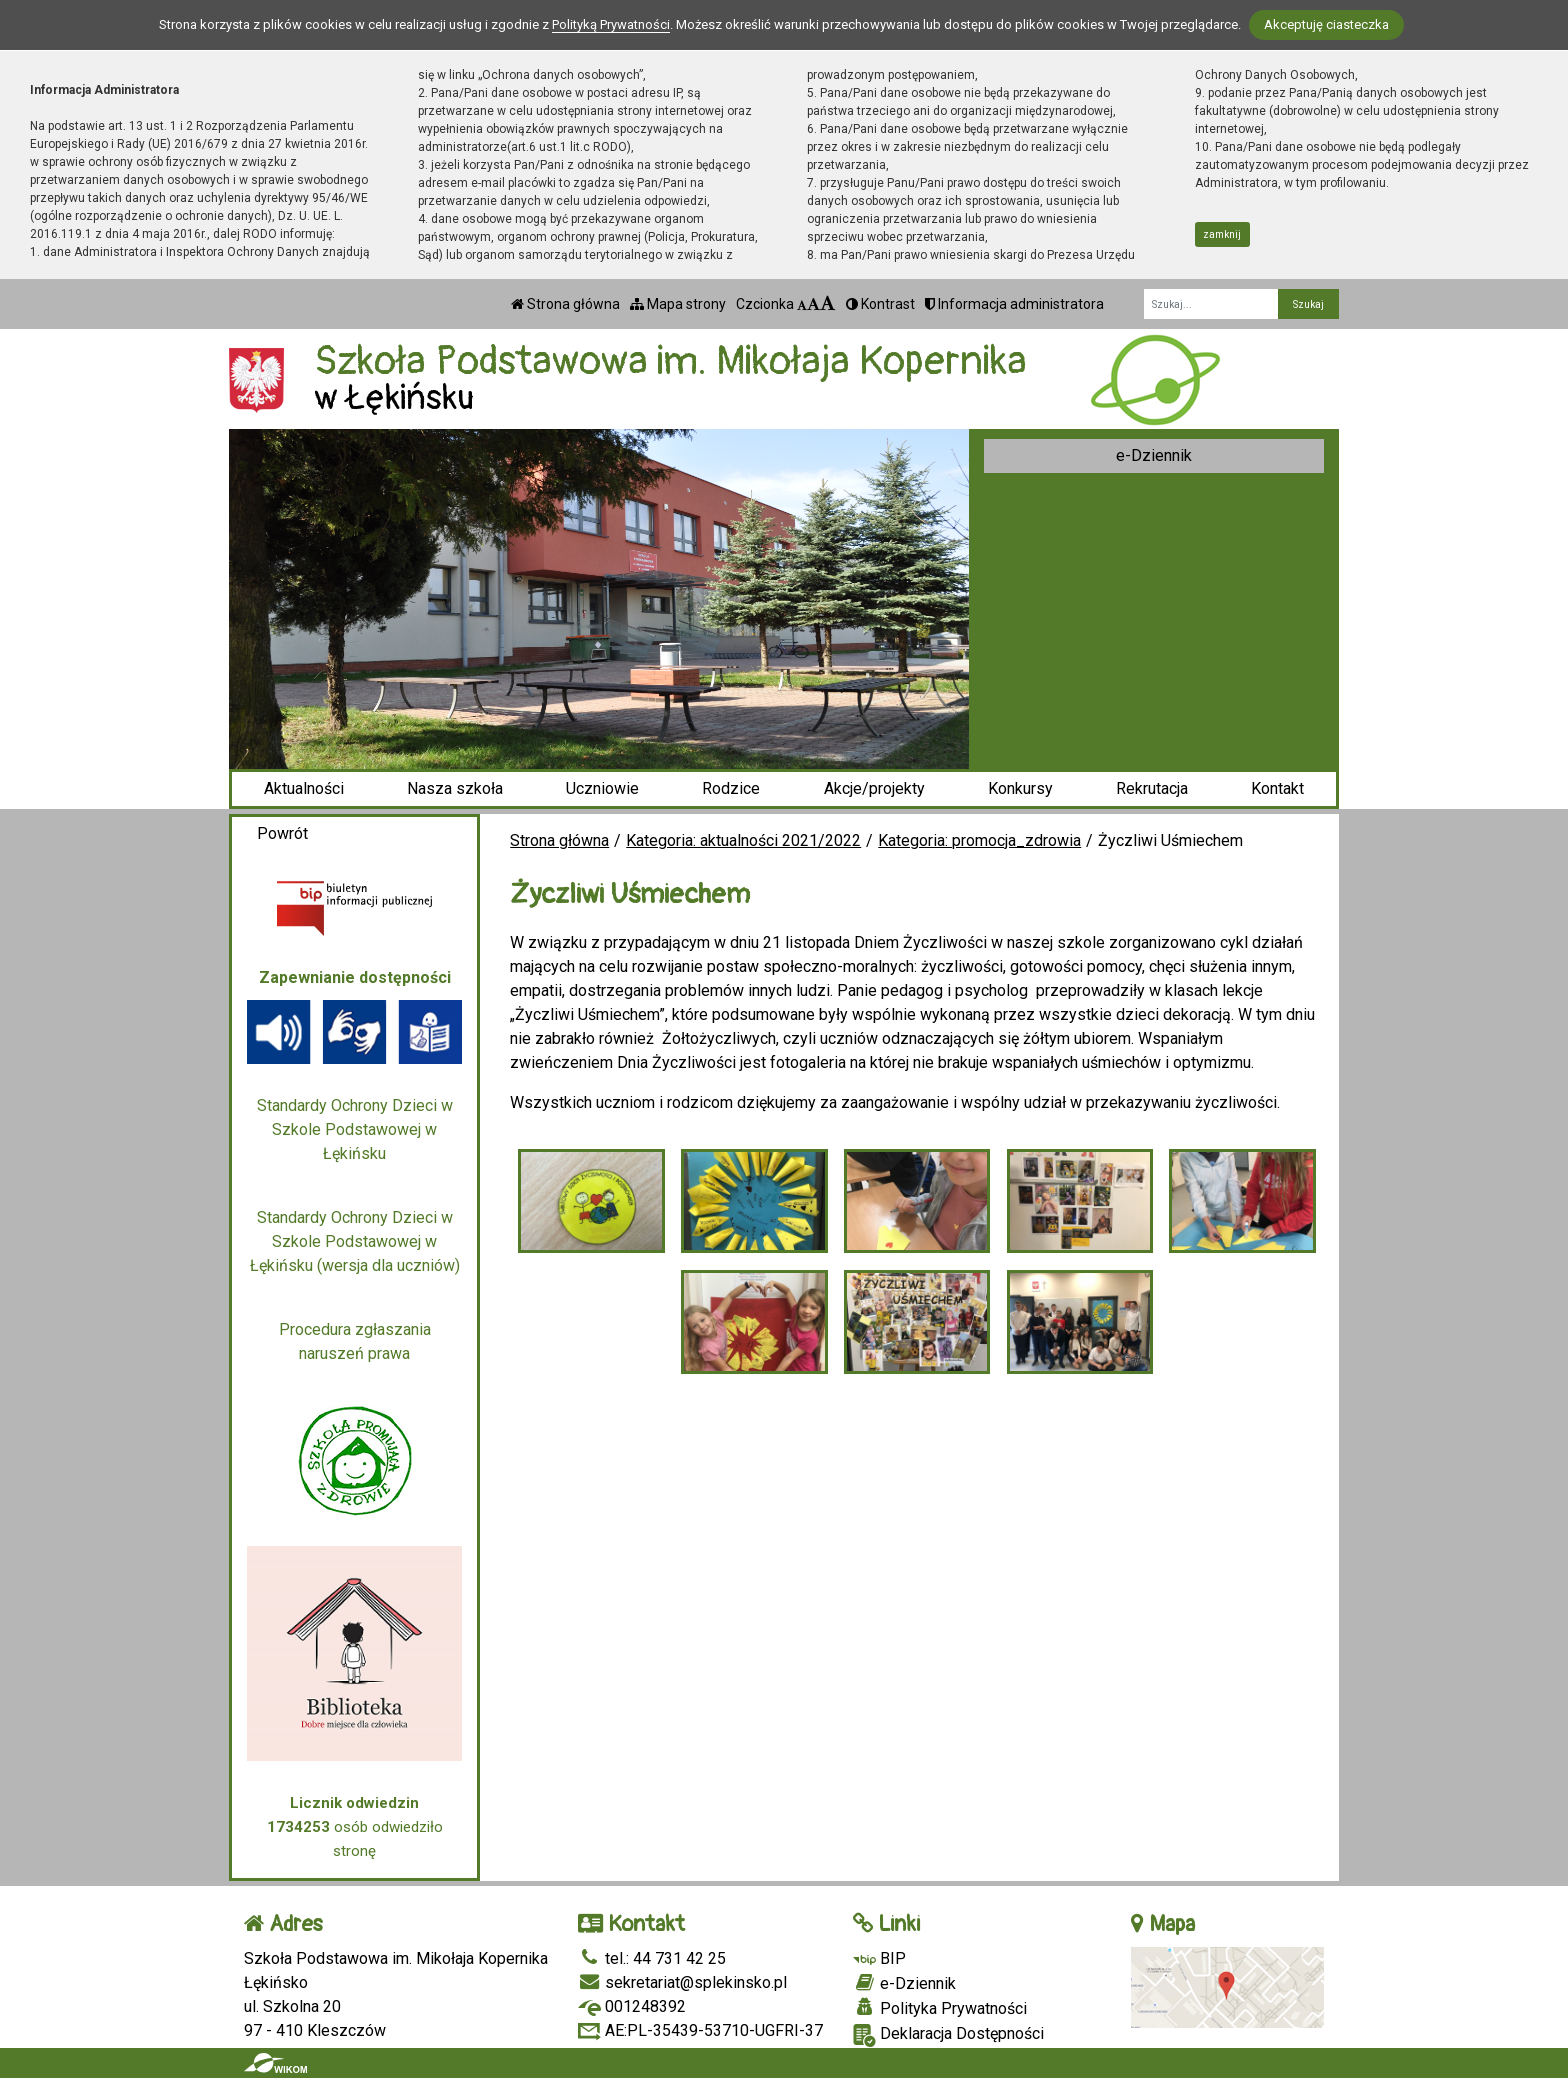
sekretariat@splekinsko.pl (682, 1982)
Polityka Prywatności (940, 2008)
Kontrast (880, 304)
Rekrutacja (1152, 788)
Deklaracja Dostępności (948, 2035)
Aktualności (304, 788)
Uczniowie (602, 788)
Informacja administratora (1014, 304)
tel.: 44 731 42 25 (652, 1958)
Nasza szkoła (455, 788)
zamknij (1222, 234)
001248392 (632, 2006)
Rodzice (731, 788)
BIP (879, 1958)
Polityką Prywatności (611, 24)
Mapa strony (678, 304)
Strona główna (565, 304)
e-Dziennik (1154, 455)
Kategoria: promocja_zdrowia (979, 840)
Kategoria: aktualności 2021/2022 (743, 840)
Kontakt (1277, 788)
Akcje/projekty (874, 788)
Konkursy (1020, 788)
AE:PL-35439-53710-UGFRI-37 (700, 2030)
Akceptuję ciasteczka (1326, 24)
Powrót (282, 833)
